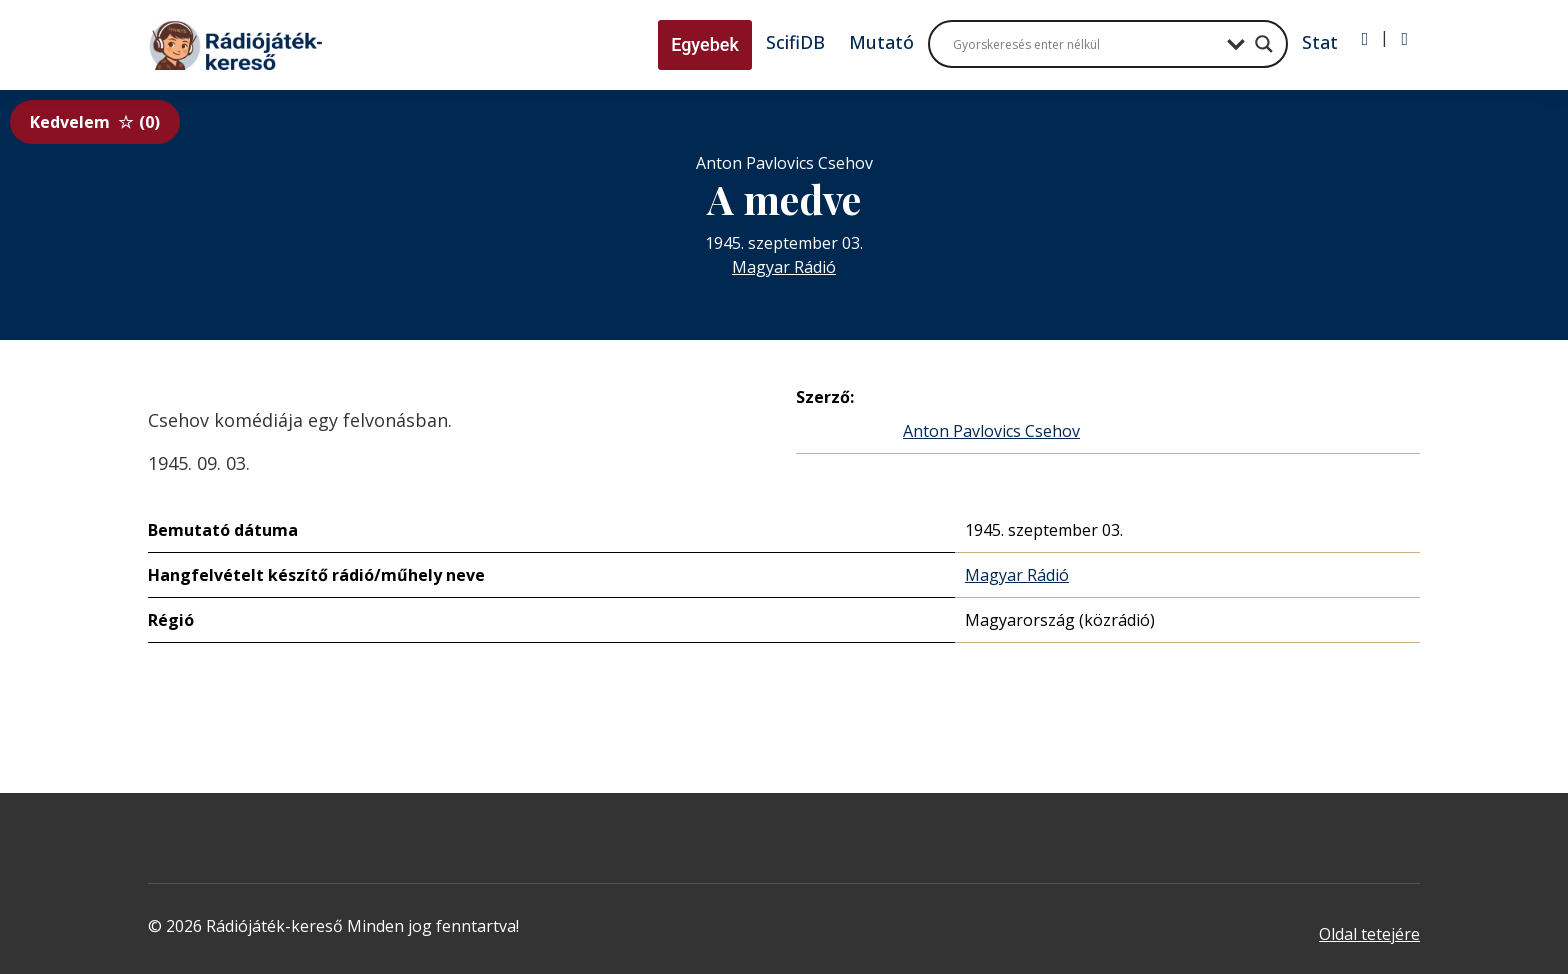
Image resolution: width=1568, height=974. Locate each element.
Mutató (881, 42)
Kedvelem (95, 122)
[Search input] (1085, 44)
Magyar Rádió (784, 267)
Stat (1320, 42)
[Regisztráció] (1404, 39)
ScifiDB (795, 42)
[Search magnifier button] (1264, 44)
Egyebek (705, 44)
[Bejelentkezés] (1365, 39)
